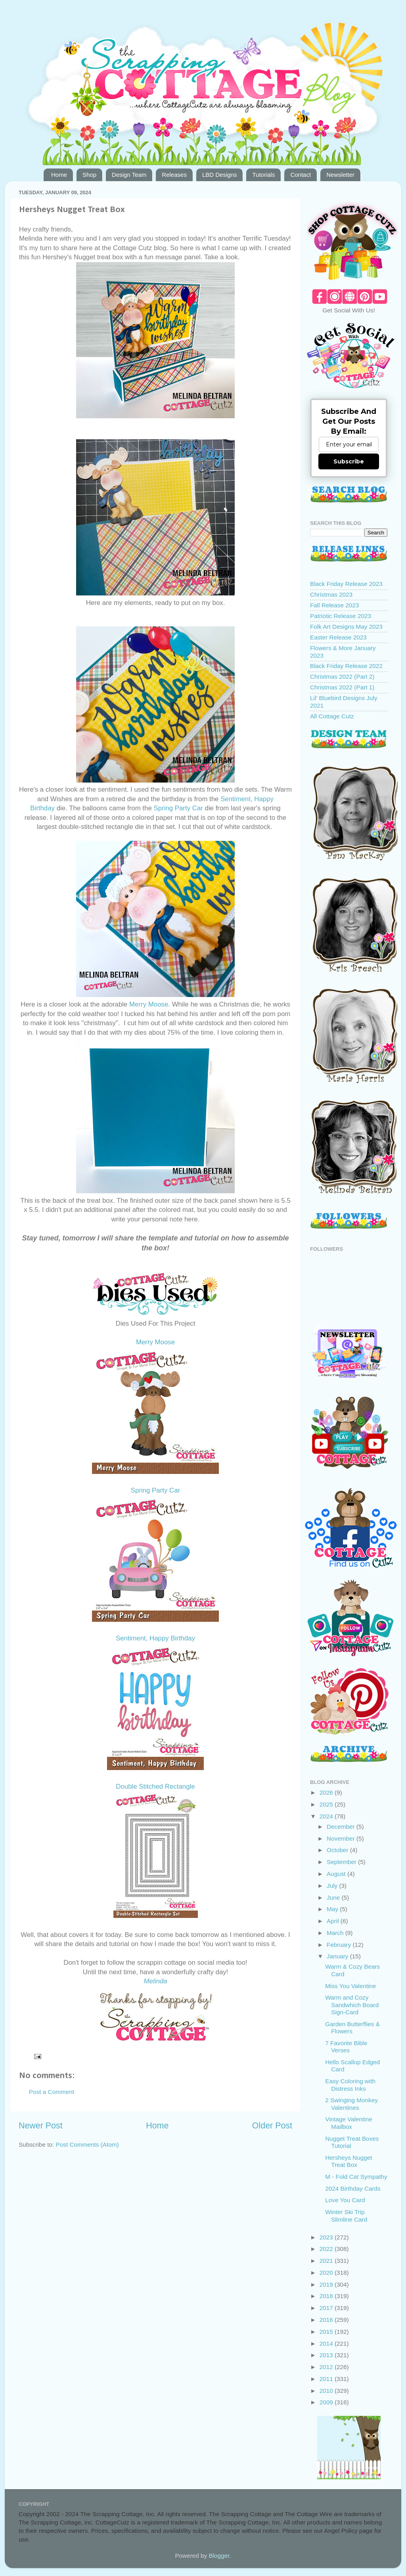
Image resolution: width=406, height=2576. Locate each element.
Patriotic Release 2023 (340, 615)
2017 (327, 2307)
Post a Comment (51, 2091)
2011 (327, 2378)
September (342, 1861)
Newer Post (41, 2125)
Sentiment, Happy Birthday (155, 1638)
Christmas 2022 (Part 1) (342, 687)
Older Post (272, 2125)
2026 (327, 1792)
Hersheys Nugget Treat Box (348, 2161)
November (341, 1838)
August (337, 1873)
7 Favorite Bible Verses (346, 2047)
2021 (327, 2260)
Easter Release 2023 (338, 637)
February (339, 1944)
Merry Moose (148, 1004)
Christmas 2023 (331, 594)
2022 (327, 2248)
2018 (327, 2296)
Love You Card (345, 2200)
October (338, 1850)
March (336, 1932)
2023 (327, 2237)
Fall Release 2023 (334, 605)
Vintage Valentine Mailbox (348, 2123)
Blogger (219, 2555)
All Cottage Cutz (332, 716)
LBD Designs (219, 174)
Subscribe (348, 461)
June (334, 1897)
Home (59, 174)
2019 (327, 2284)
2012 (327, 2367)
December (341, 1826)
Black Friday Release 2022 (346, 665)
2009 (327, 2402)
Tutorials (263, 174)
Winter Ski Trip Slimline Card (346, 2215)
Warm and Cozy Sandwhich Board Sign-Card (352, 2004)
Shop (89, 174)
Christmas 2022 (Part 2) (342, 676)
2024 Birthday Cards (352, 2188)
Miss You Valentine (350, 1986)
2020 (327, 2272)
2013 (327, 2355)
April (334, 1921)
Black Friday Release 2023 (346, 583)
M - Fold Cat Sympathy (356, 2176)
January (338, 1956)
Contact (300, 174)
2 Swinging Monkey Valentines (351, 2104)
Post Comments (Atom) (87, 2144)
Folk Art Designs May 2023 (346, 626)
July (333, 1885)
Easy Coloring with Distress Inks (350, 2085)
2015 (327, 2331)
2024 (327, 1816)
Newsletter (340, 174)
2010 (327, 2390)
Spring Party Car (178, 808)
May (333, 1909)
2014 (327, 2343)
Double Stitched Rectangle (155, 1786)
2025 (327, 1804)
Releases (174, 174)
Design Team (129, 174)
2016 (327, 2319)
